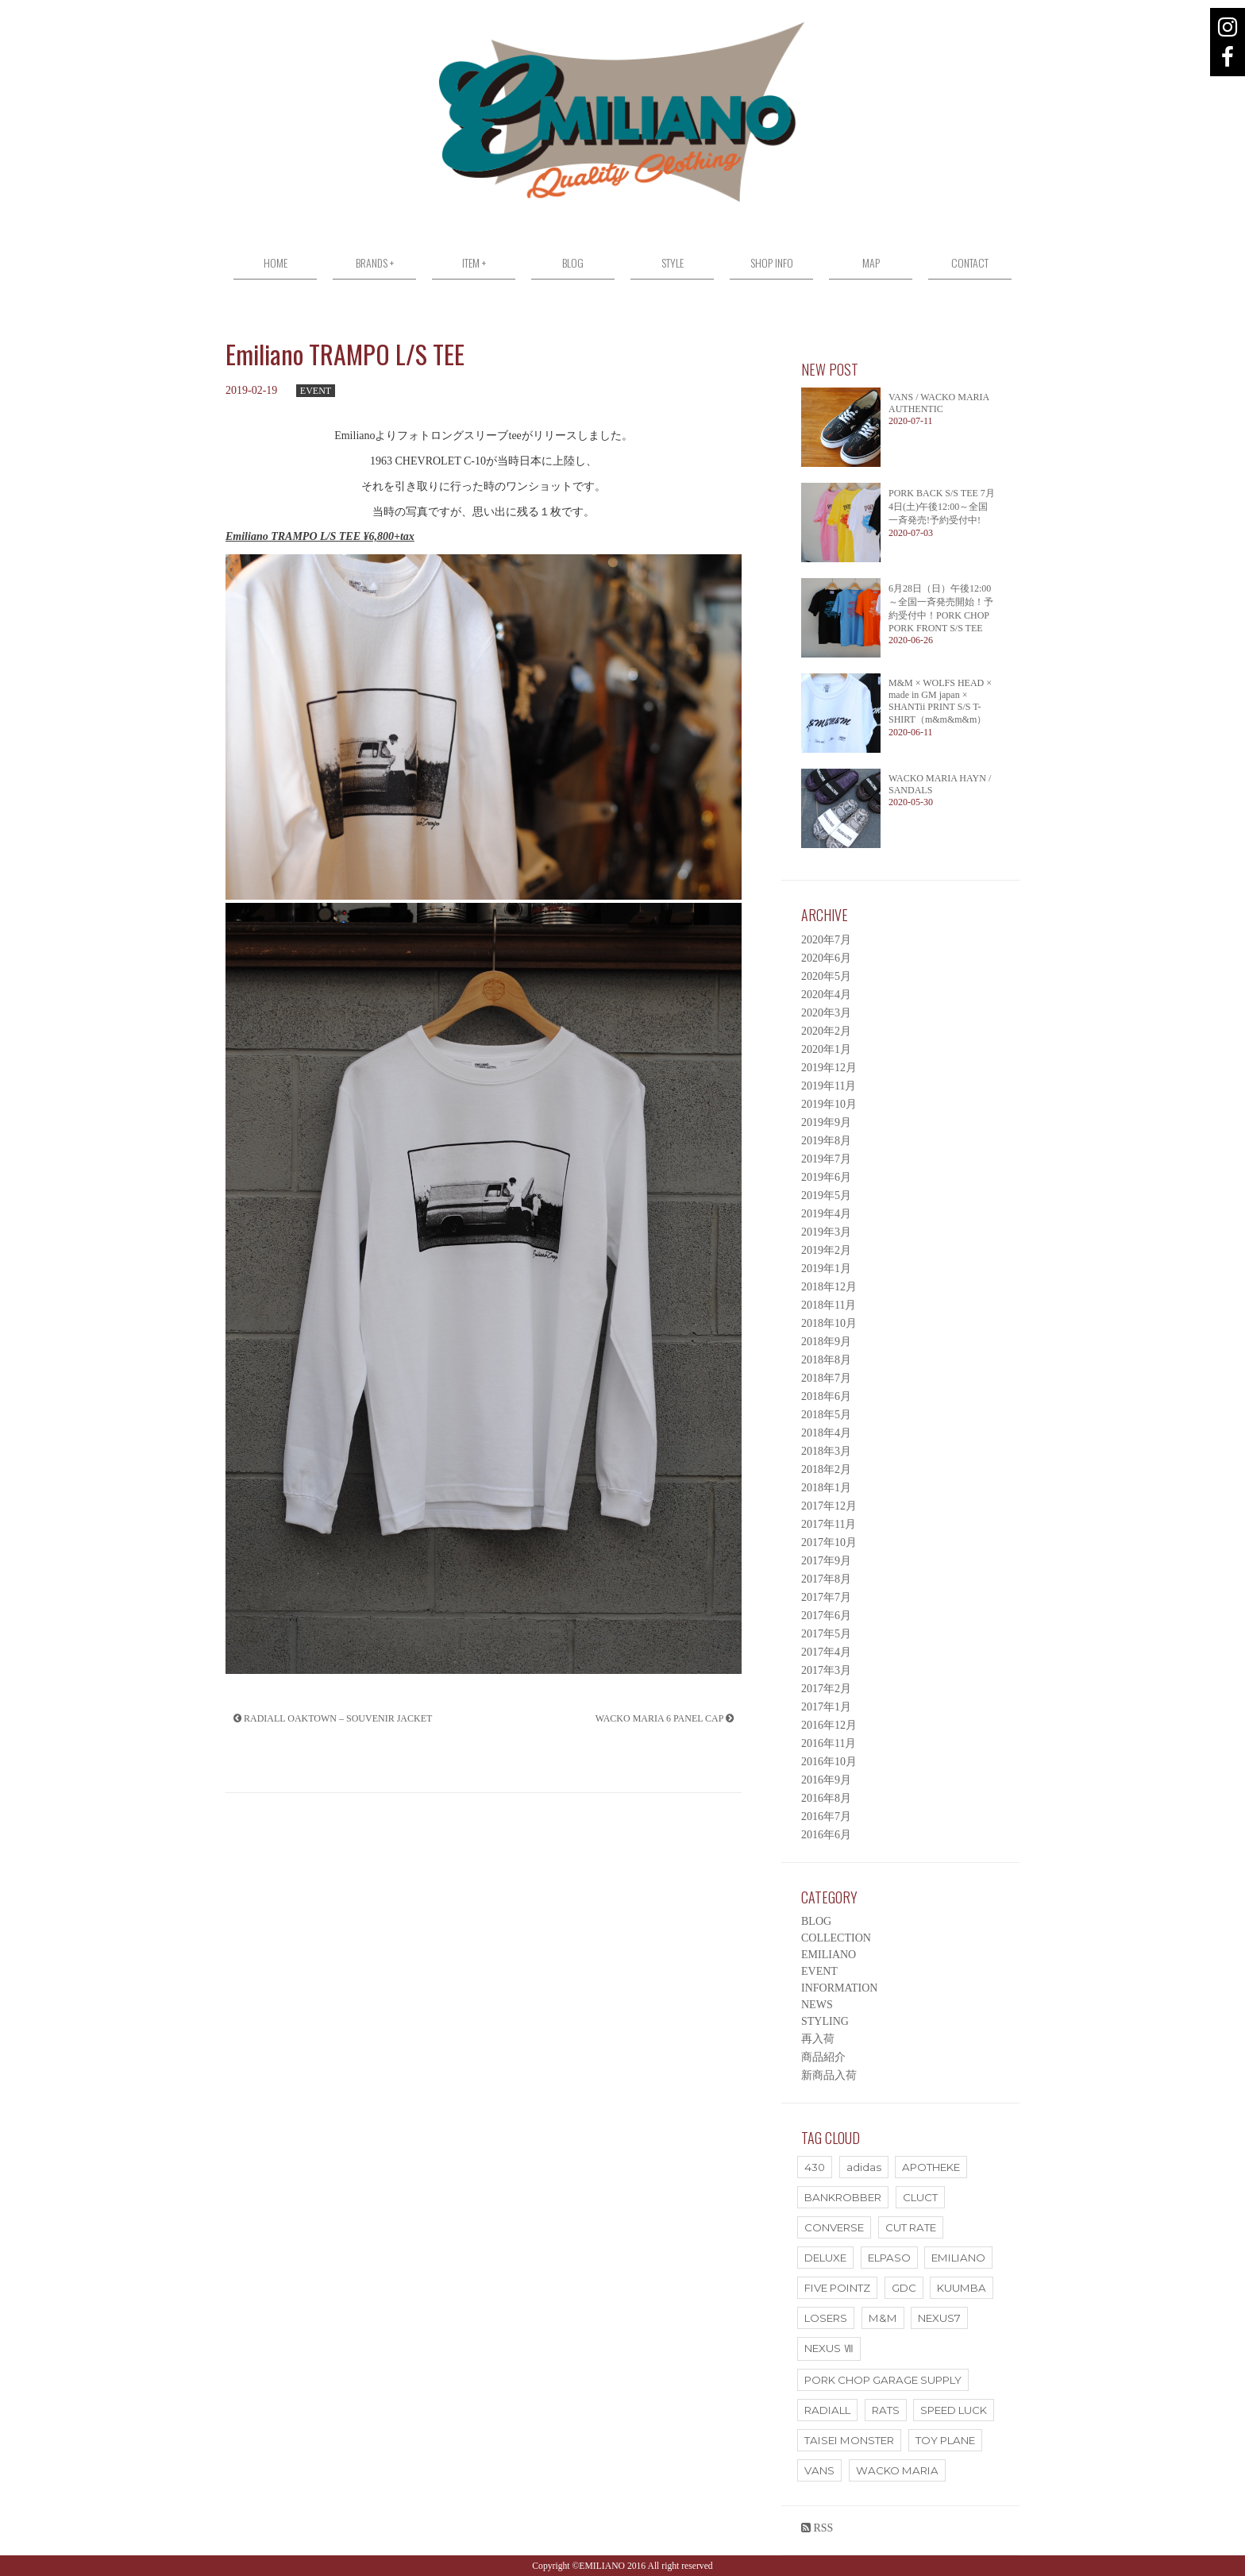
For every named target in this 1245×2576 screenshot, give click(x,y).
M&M (883, 2318)
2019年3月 (826, 1232)
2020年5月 (826, 976)
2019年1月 (826, 1269)
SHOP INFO (771, 262)
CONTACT (970, 262)
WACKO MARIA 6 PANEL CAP (665, 1718)
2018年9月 (826, 1342)
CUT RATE (910, 2227)
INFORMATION (839, 1988)
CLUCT (920, 2197)
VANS (819, 2470)
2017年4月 (826, 1652)
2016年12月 (829, 1725)
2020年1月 (826, 1049)
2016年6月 (826, 1835)
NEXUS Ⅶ (829, 2348)
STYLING (825, 2021)
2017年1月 (826, 1707)
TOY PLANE (945, 2440)
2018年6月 (826, 1396)
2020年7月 (826, 940)
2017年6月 (826, 1616)
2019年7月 (826, 1159)
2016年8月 (826, 1798)
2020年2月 (826, 1031)
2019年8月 (826, 1141)
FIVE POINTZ (837, 2287)
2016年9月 (826, 1780)
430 (814, 2167)
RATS (886, 2410)
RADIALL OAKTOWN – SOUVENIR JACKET (332, 1718)
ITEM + (474, 262)
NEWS (817, 2005)
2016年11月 (828, 1743)
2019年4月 (826, 1214)
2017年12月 (829, 1506)
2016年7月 (826, 1816)
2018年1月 (826, 1488)
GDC (904, 2287)
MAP (871, 262)
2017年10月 (829, 1542)
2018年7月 (826, 1378)
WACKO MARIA (897, 2470)
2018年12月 (829, 1287)
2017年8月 (826, 1579)
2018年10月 (829, 1323)
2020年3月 (826, 1013)
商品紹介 (823, 2057)
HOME (275, 262)
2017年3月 (826, 1670)
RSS (817, 2528)
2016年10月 (829, 1762)
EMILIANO (828, 1955)
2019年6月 (826, 1177)
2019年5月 (826, 1195)
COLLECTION (836, 1938)
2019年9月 (826, 1122)
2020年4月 (826, 995)
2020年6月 (826, 958)
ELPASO (889, 2257)
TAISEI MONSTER (849, 2440)
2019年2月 (826, 1250)
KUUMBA (961, 2287)
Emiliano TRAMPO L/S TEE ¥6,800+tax (319, 536)
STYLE (672, 262)
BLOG (573, 262)
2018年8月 (826, 1360)
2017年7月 (826, 1597)
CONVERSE (834, 2227)
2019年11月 (828, 1086)
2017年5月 (826, 1634)
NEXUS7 (939, 2318)
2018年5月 (826, 1415)
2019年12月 (829, 1068)
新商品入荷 (829, 2075)
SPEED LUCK (953, 2410)
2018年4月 (826, 1433)
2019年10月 (829, 1104)
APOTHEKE (931, 2167)
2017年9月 (826, 1561)
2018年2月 (826, 1469)
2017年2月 (826, 1689)
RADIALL (827, 2410)
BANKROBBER (842, 2197)
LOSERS (825, 2318)
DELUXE (825, 2257)
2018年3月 (826, 1451)
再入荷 (817, 2039)
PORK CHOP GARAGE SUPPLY (883, 2380)
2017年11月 (828, 1524)
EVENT (315, 390)
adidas (863, 2167)
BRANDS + (375, 262)
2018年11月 (828, 1305)
